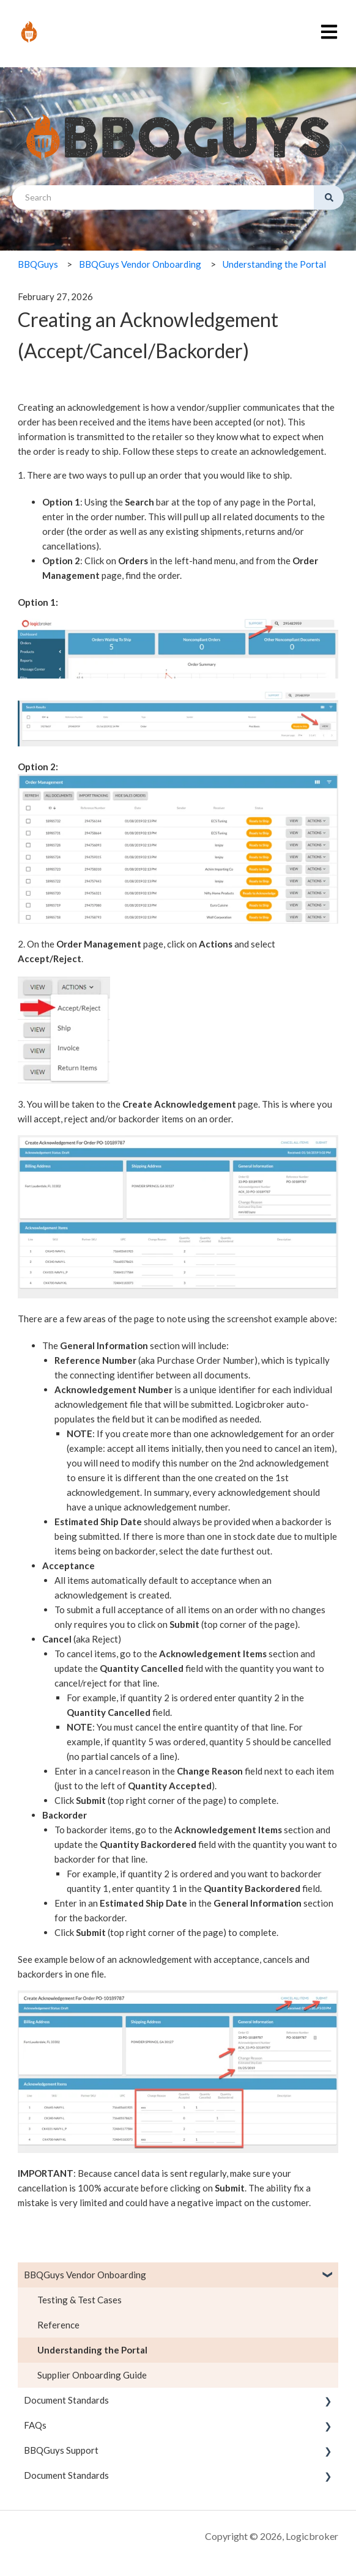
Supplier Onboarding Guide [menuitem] (92, 2374)
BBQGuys (38, 264)
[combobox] (163, 197)
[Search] (329, 197)
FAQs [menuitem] (35, 2425)
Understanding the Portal (274, 264)
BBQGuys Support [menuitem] (61, 2450)
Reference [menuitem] (58, 2324)
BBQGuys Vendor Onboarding (140, 264)
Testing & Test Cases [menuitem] (79, 2299)
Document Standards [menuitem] (66, 2399)
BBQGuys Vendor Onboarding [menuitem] (85, 2274)
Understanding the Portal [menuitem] (92, 2349)
